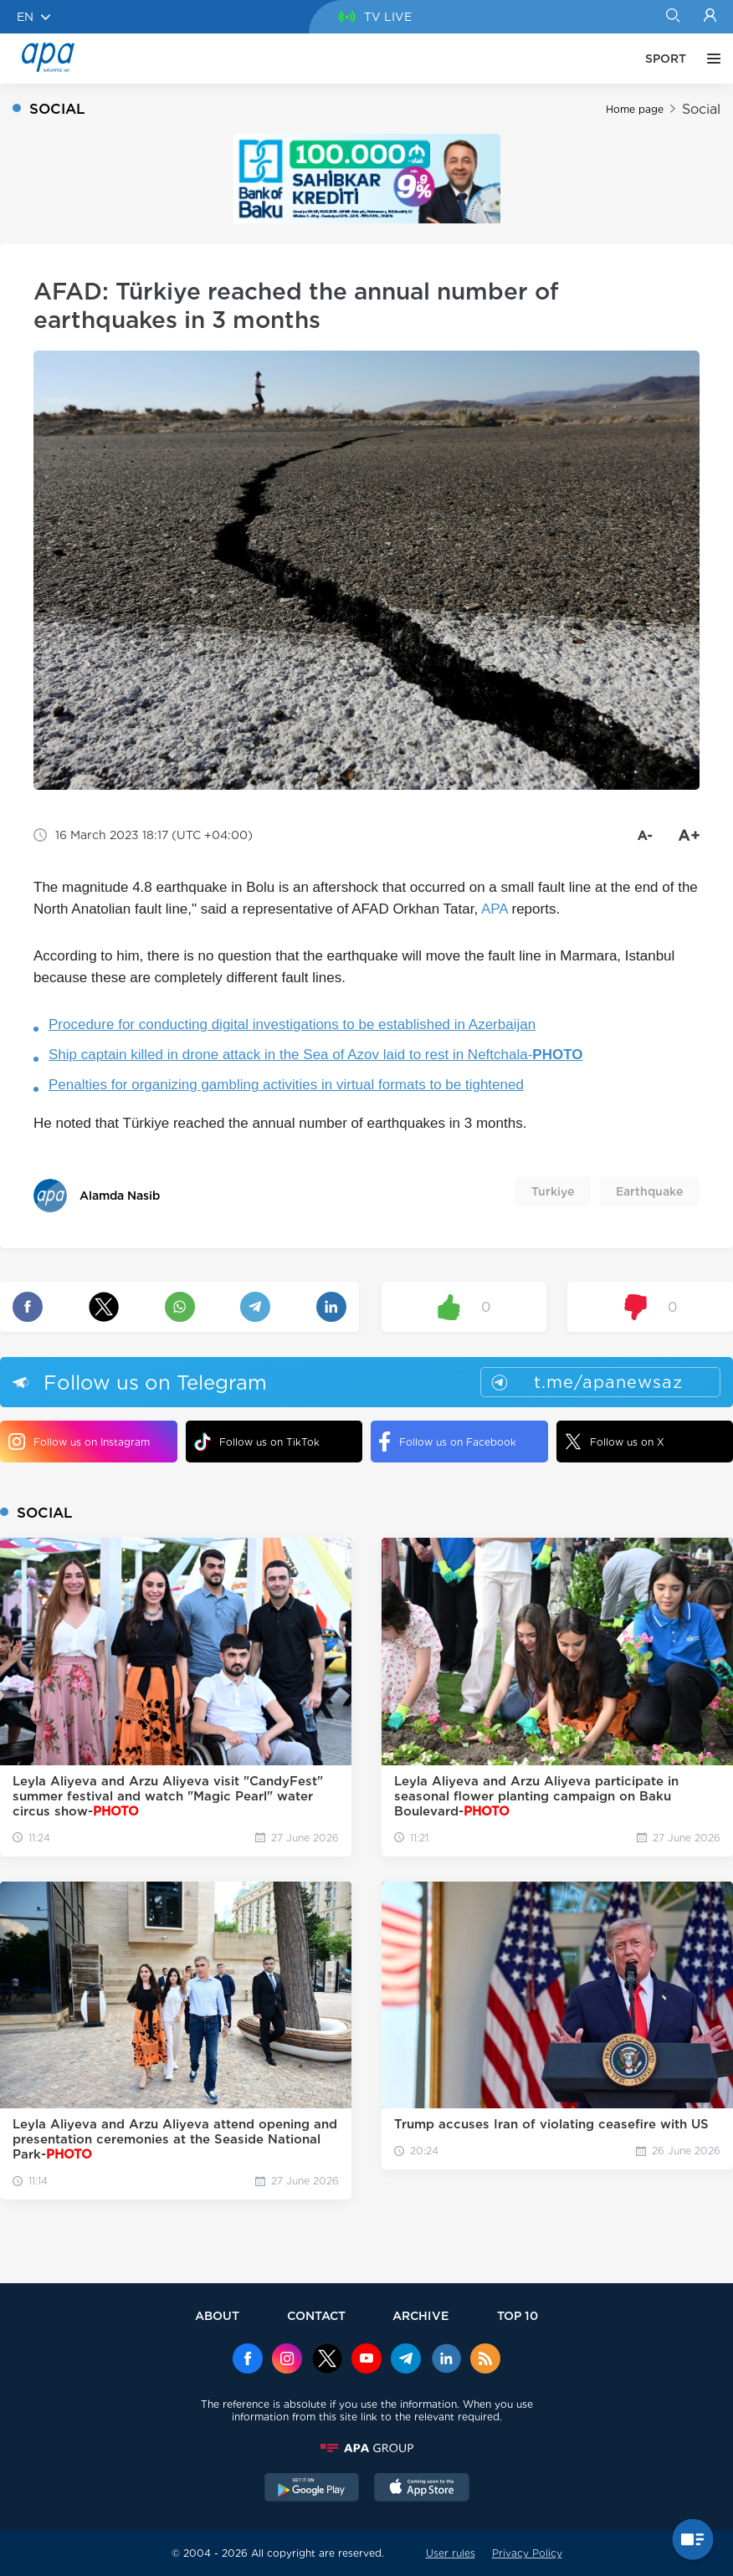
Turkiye (552, 1191)
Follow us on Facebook (447, 1441)
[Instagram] (287, 2360)
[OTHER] (709, 58)
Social (701, 109)
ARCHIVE (420, 2315)
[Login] (710, 16)
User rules (450, 2553)
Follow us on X (614, 1441)
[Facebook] (248, 2360)
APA (494, 909)
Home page (635, 109)
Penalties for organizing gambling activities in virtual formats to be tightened (286, 1085)
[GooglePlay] (312, 2489)
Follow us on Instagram (79, 1441)
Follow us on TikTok (257, 1442)
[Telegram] (406, 2360)
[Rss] (485, 2360)
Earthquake (649, 1191)
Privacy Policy (527, 2553)
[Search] (672, 16)
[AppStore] (421, 2489)
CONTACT (316, 2315)
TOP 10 (517, 2315)
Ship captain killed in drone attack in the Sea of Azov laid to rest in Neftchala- (315, 1055)
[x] (327, 2360)
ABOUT (217, 2315)
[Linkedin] (446, 2360)
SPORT (665, 58)
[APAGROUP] (366, 2448)
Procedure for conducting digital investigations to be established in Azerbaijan (292, 1024)
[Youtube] (366, 2360)
